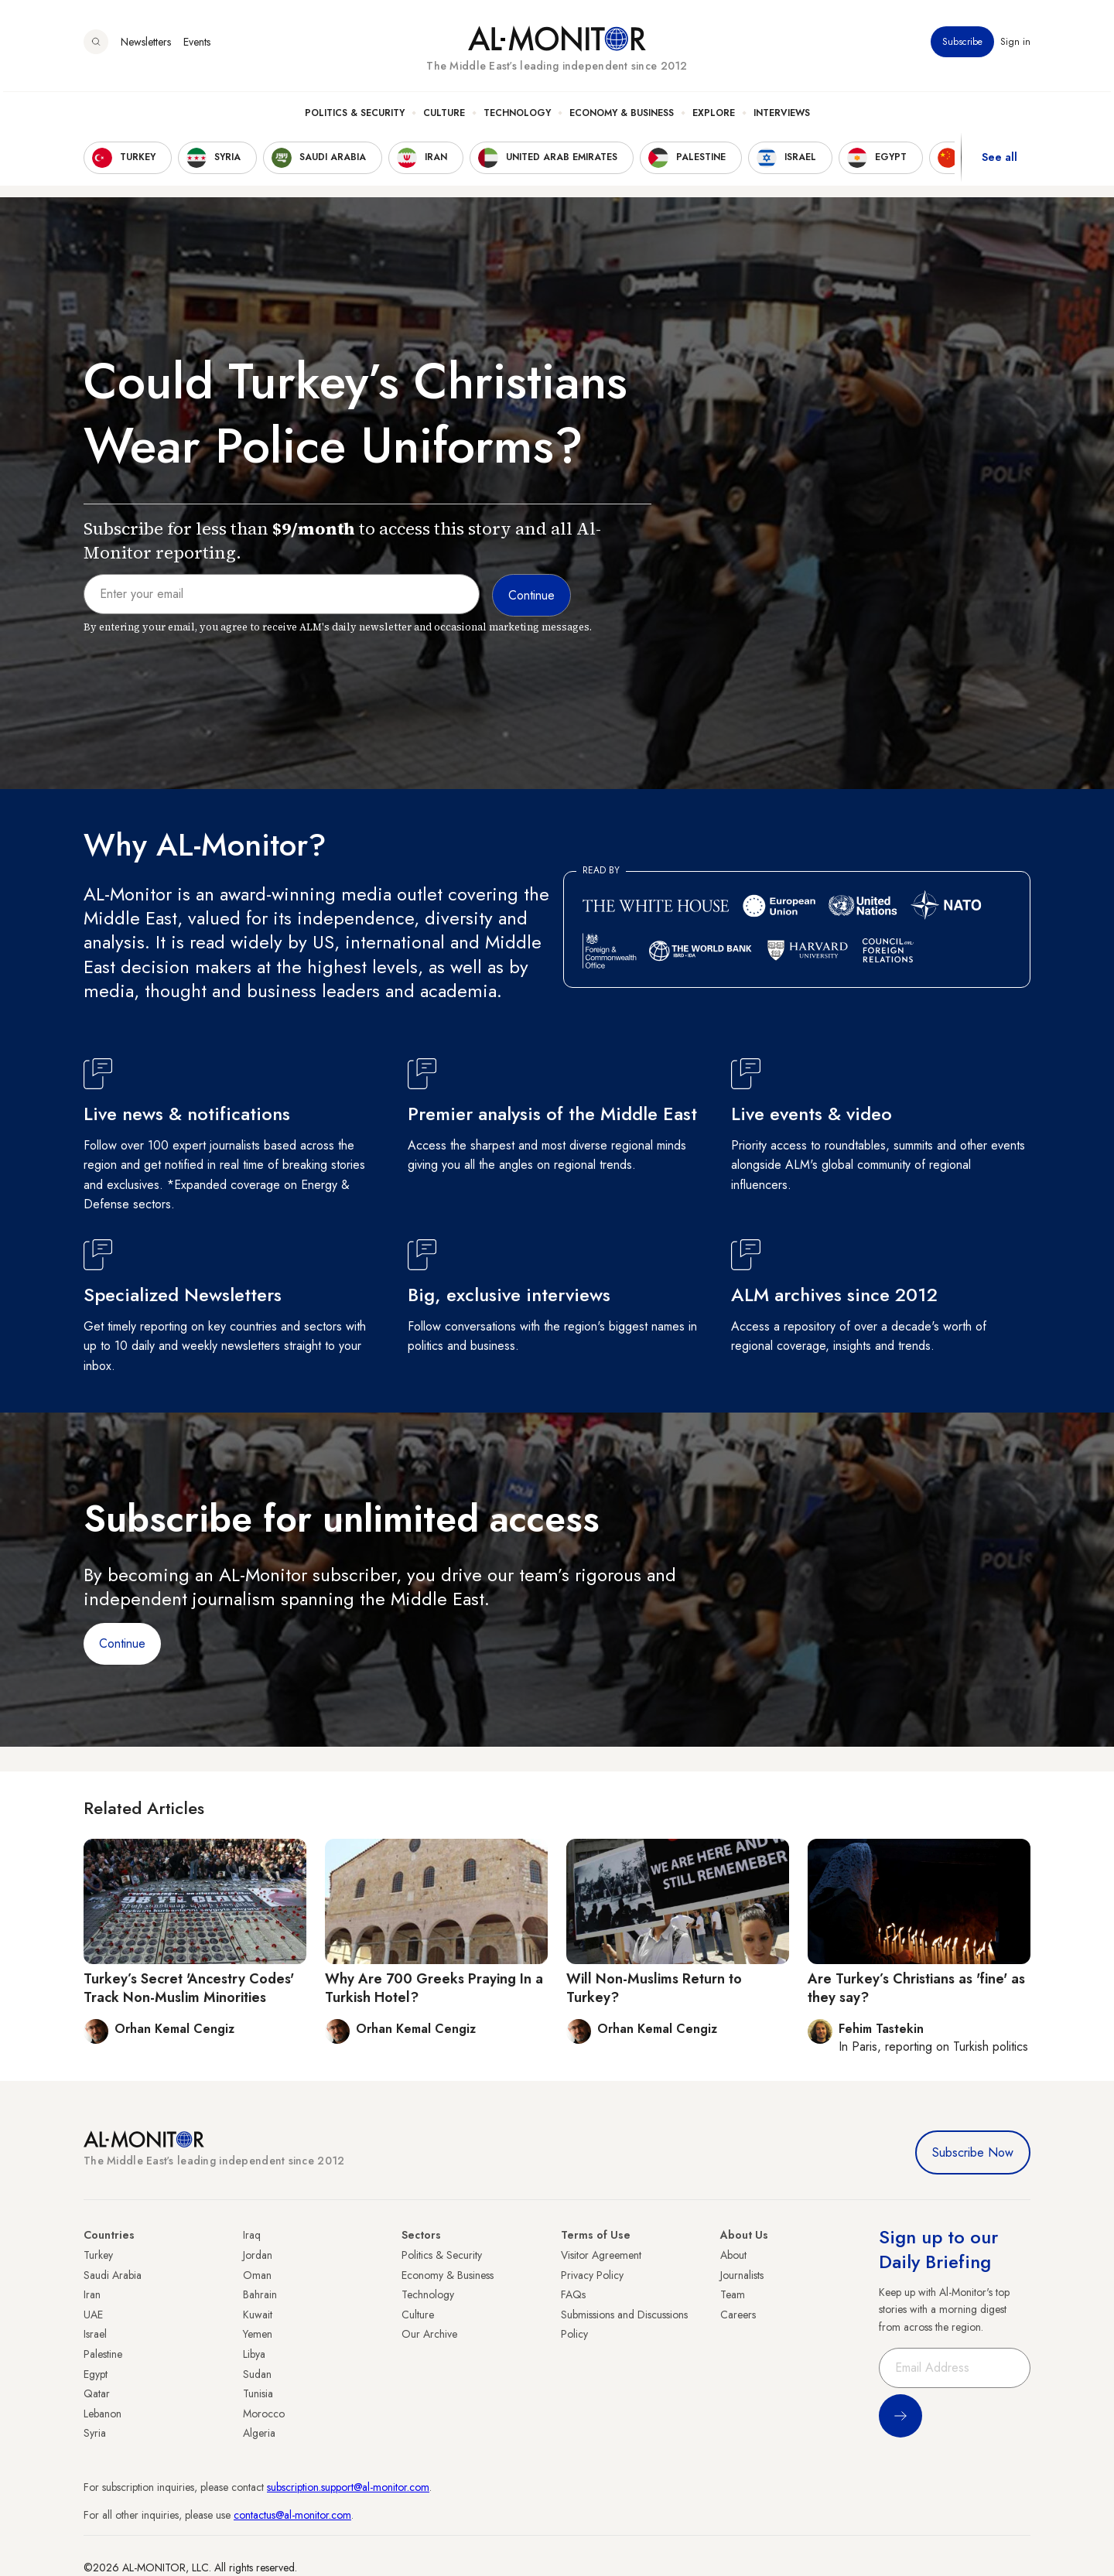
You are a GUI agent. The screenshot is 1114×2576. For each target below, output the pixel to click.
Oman (257, 2275)
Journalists (742, 2275)
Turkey (98, 2255)
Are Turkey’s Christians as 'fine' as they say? (916, 1988)
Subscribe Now (972, 2152)
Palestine (103, 2354)
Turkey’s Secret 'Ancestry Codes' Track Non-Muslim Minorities (189, 1988)
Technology (517, 116)
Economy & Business (621, 116)
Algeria (259, 2433)
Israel (95, 2334)
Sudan (257, 2374)
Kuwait (257, 2314)
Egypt (96, 2374)
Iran (92, 2294)
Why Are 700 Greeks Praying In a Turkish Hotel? (434, 1988)
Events (196, 45)
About (733, 2255)
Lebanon (102, 2413)
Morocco (264, 2413)
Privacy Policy (592, 2275)
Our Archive (429, 2334)
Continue (122, 1643)
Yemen (257, 2334)
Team (732, 2294)
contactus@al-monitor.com (292, 2515)
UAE (93, 2314)
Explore (713, 116)
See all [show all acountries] (999, 161)
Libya (254, 2354)
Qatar (97, 2393)
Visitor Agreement (601, 2255)
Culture (444, 116)
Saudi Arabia (113, 2275)
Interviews (781, 116)
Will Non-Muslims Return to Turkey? (654, 1988)
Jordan (257, 2255)
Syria (95, 2433)
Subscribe (962, 46)
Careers (738, 2314)
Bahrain (260, 2294)
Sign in (1015, 46)
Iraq (252, 2235)
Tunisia (258, 2393)
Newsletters (146, 45)
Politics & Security (355, 116)
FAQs (573, 2294)
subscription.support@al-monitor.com (348, 2487)
